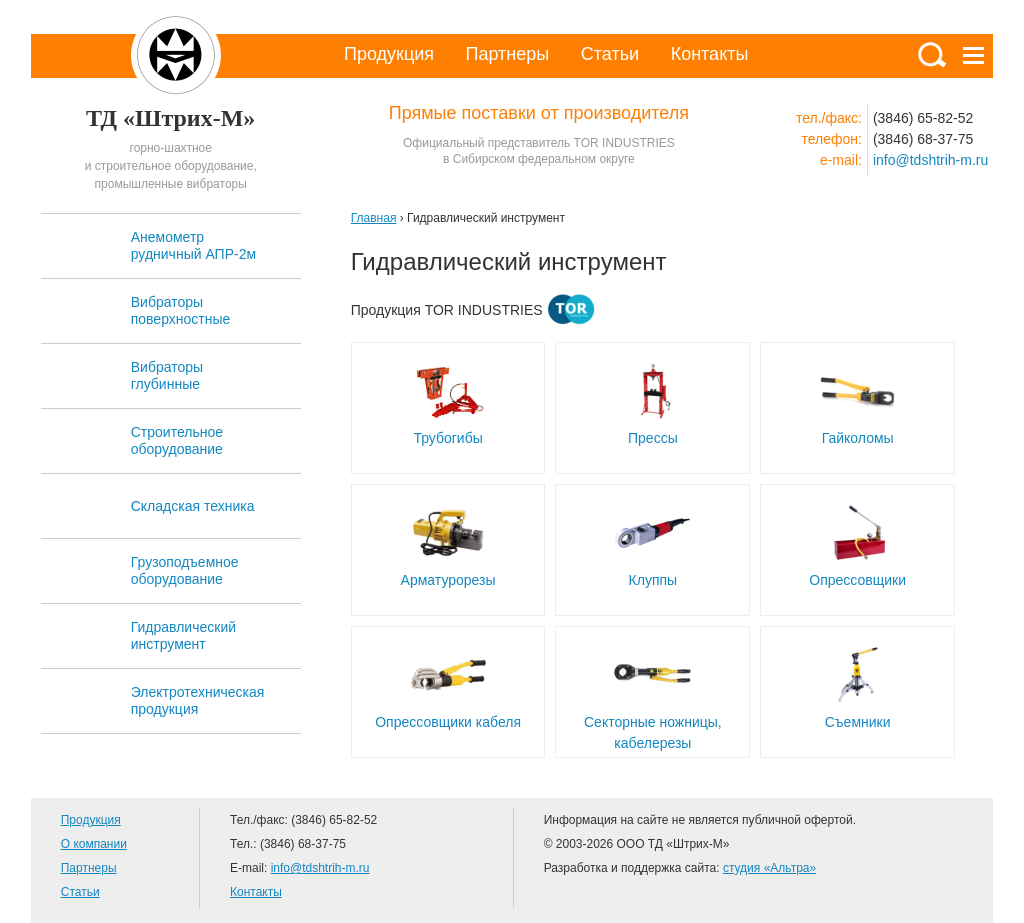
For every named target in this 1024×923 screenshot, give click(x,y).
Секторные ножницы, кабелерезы (653, 732)
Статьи (610, 54)
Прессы (653, 438)
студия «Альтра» (769, 868)
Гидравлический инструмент (183, 635)
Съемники (858, 722)
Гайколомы (858, 438)
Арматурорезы (448, 580)
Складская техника (193, 506)
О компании (94, 844)
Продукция (389, 54)
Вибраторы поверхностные (181, 310)
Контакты (710, 54)
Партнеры (508, 54)
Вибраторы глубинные (167, 375)
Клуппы (653, 580)
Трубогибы (447, 438)
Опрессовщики (857, 580)
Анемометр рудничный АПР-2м (193, 245)
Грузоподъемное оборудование (185, 570)
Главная (374, 218)
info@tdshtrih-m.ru (930, 160)
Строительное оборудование (177, 440)
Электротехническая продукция (198, 700)
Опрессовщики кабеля (448, 722)
